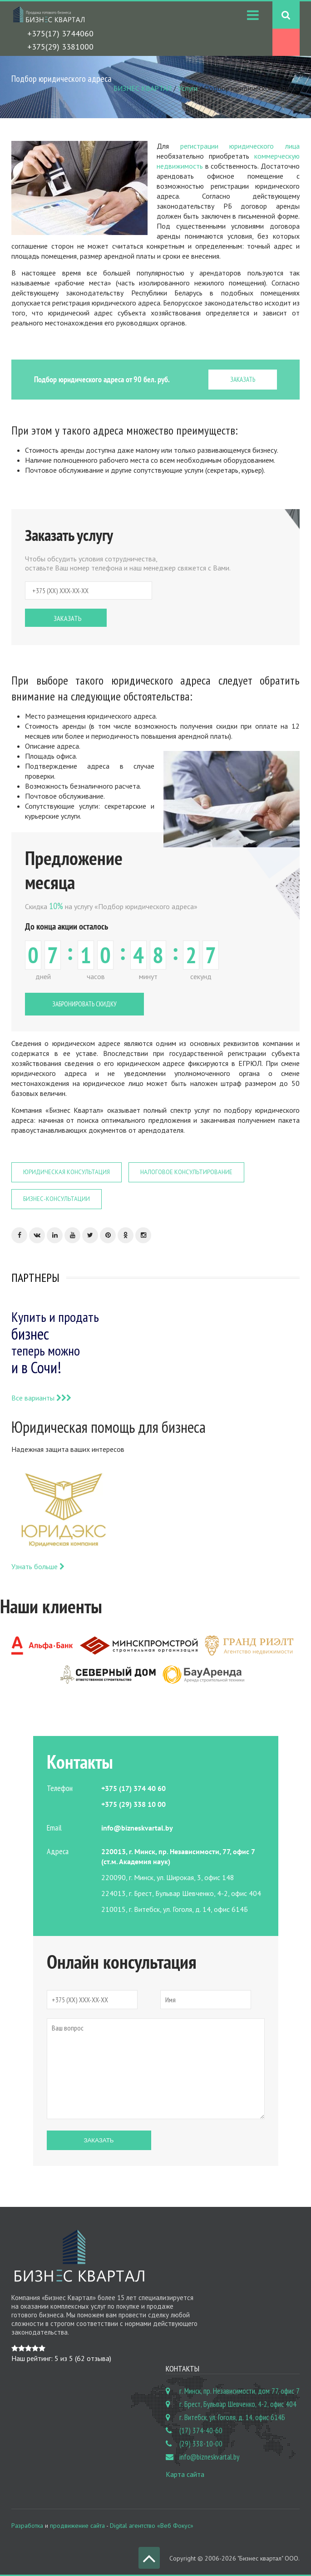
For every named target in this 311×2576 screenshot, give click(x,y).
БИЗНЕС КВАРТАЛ (143, 88)
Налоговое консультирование (186, 1172)
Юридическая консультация (66, 1172)
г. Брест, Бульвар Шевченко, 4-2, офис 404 (237, 2404)
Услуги (187, 88)
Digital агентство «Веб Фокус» (151, 2525)
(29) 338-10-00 (200, 2444)
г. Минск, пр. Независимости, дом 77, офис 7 (239, 2391)
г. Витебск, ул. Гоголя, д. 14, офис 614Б (232, 2417)
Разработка (27, 2525)
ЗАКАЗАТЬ (242, 379)
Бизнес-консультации (56, 1199)
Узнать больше (37, 1566)
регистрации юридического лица (240, 145)
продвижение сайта (77, 2525)
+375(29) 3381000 (60, 46)
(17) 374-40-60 (200, 2431)
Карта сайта (185, 2474)
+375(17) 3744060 (60, 33)
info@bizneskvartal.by (209, 2457)
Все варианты (41, 1397)
